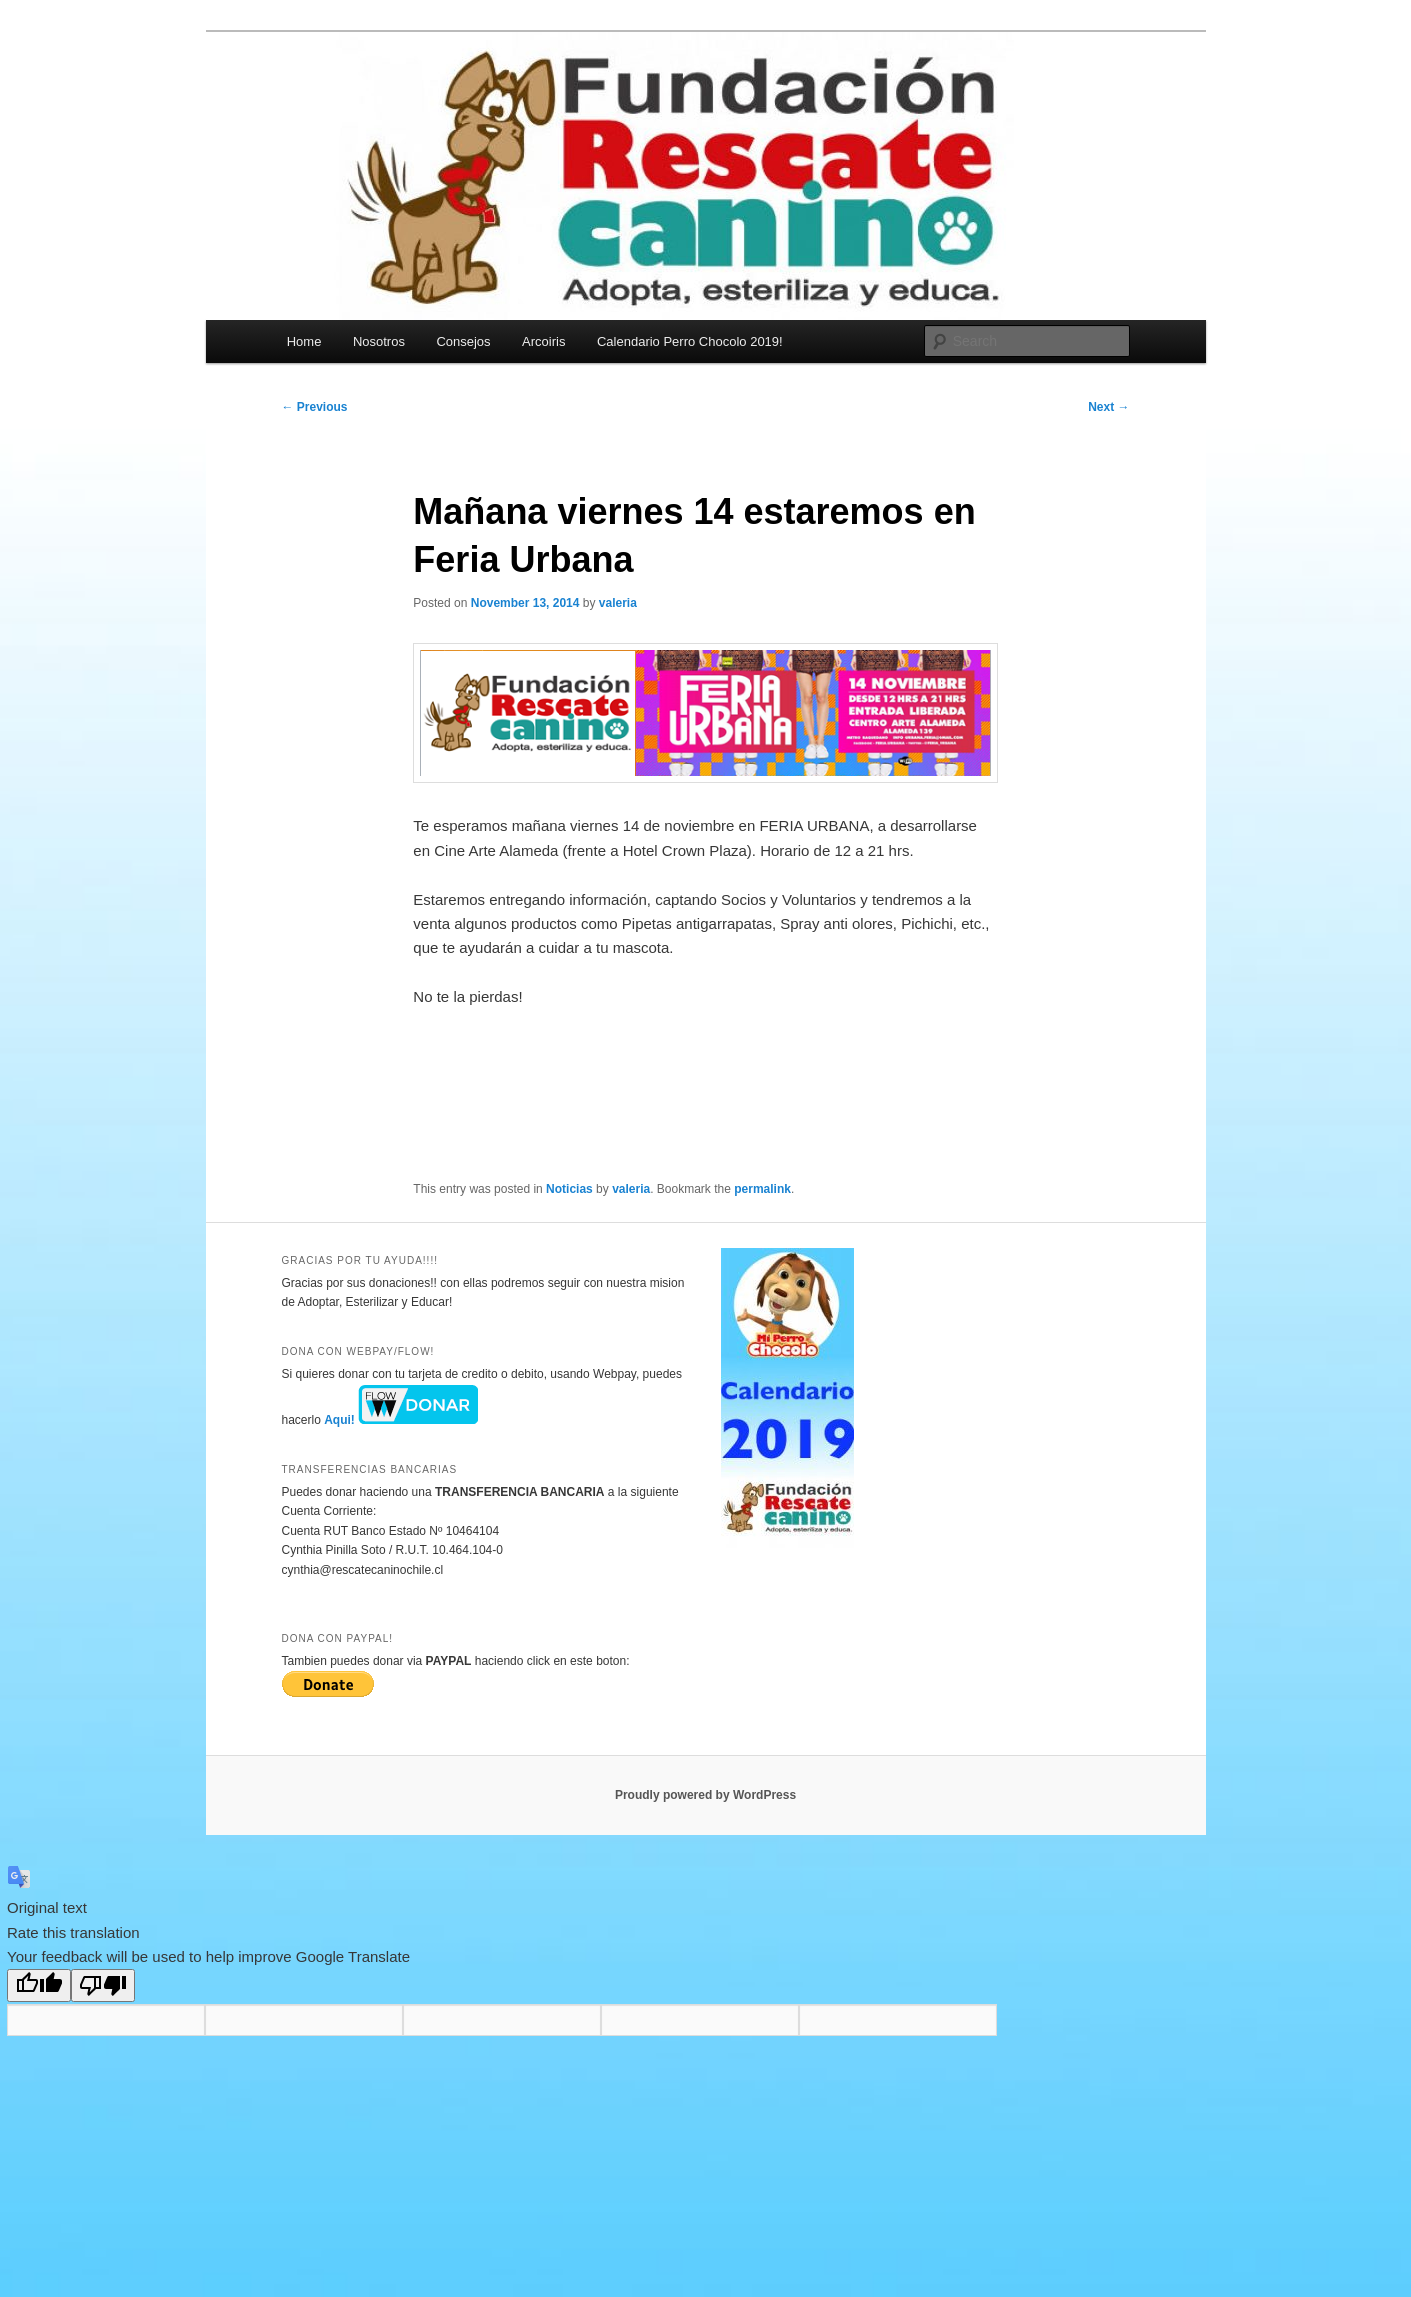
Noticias (569, 1189)
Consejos (463, 341)
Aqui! (401, 1420)
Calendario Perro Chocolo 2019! (690, 341)
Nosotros (379, 341)
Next (1108, 407)
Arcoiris (543, 341)
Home (304, 341)
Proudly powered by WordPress (705, 1795)
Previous (315, 407)
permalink (762, 1189)
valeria (618, 603)
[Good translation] (39, 1985)
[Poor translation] (103, 1985)
